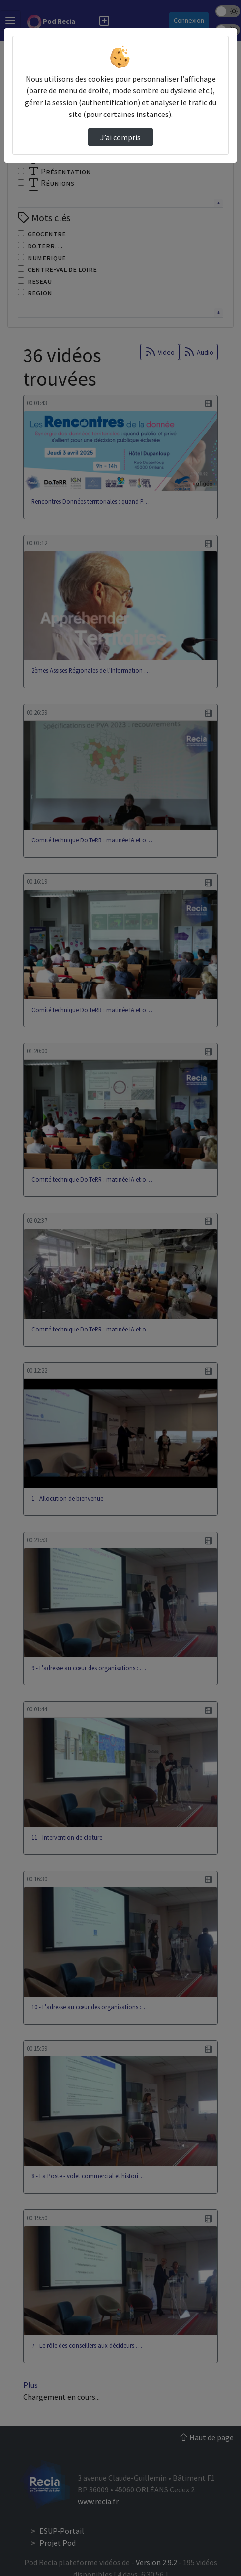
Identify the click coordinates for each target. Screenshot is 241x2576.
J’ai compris (120, 137)
